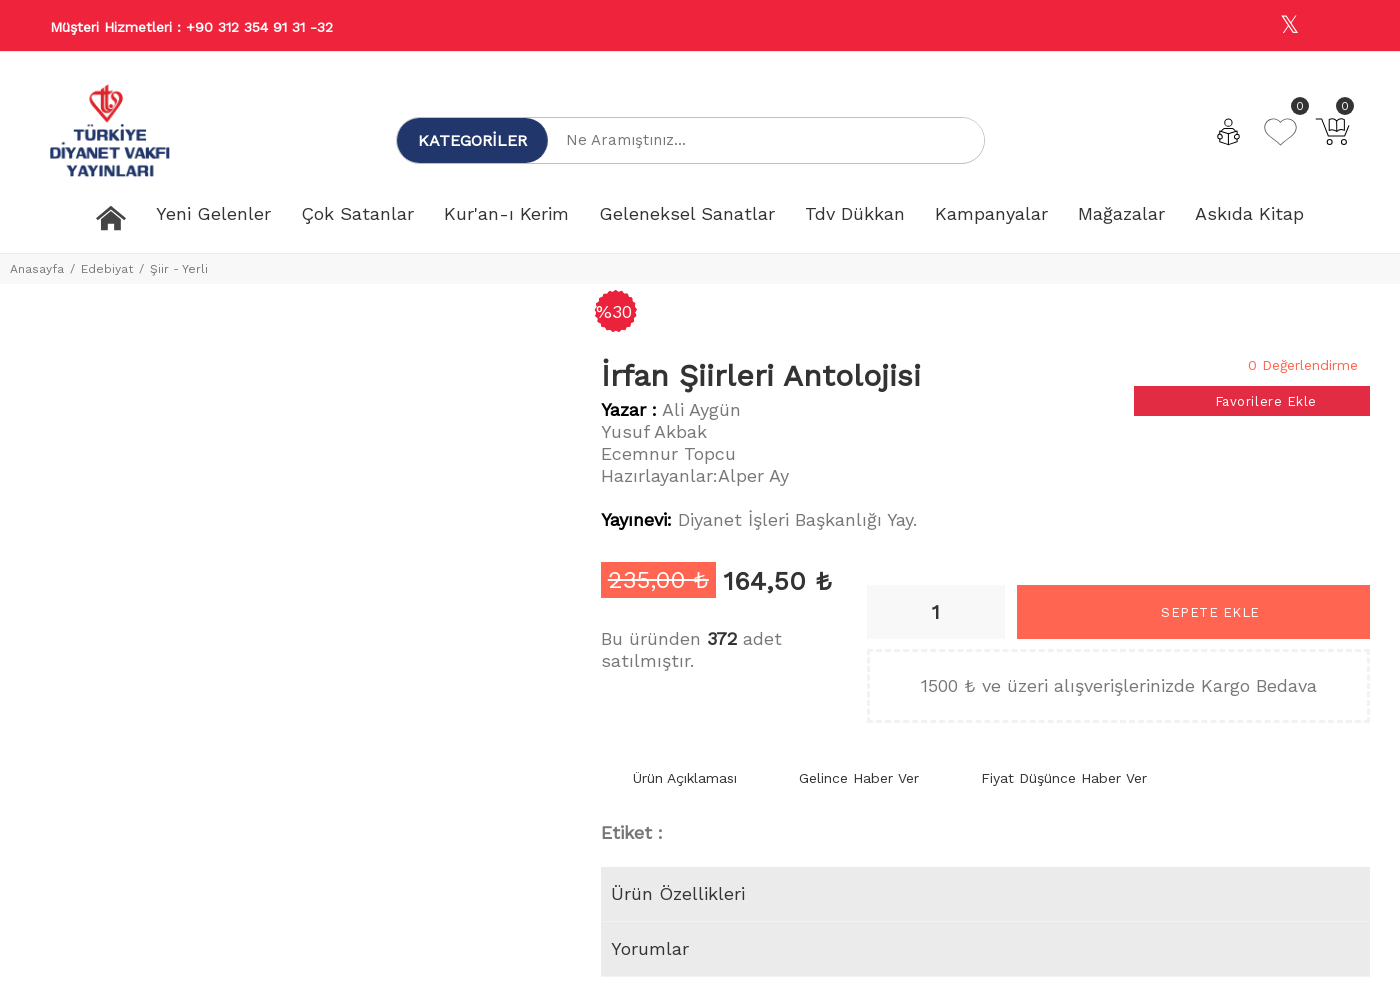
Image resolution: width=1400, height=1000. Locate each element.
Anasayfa (37, 269)
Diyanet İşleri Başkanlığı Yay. (797, 519)
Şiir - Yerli (179, 269)
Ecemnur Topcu (668, 453)
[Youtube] (1333, 26)
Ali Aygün (701, 409)
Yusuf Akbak (654, 431)
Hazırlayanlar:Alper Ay (695, 475)
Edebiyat (107, 269)
